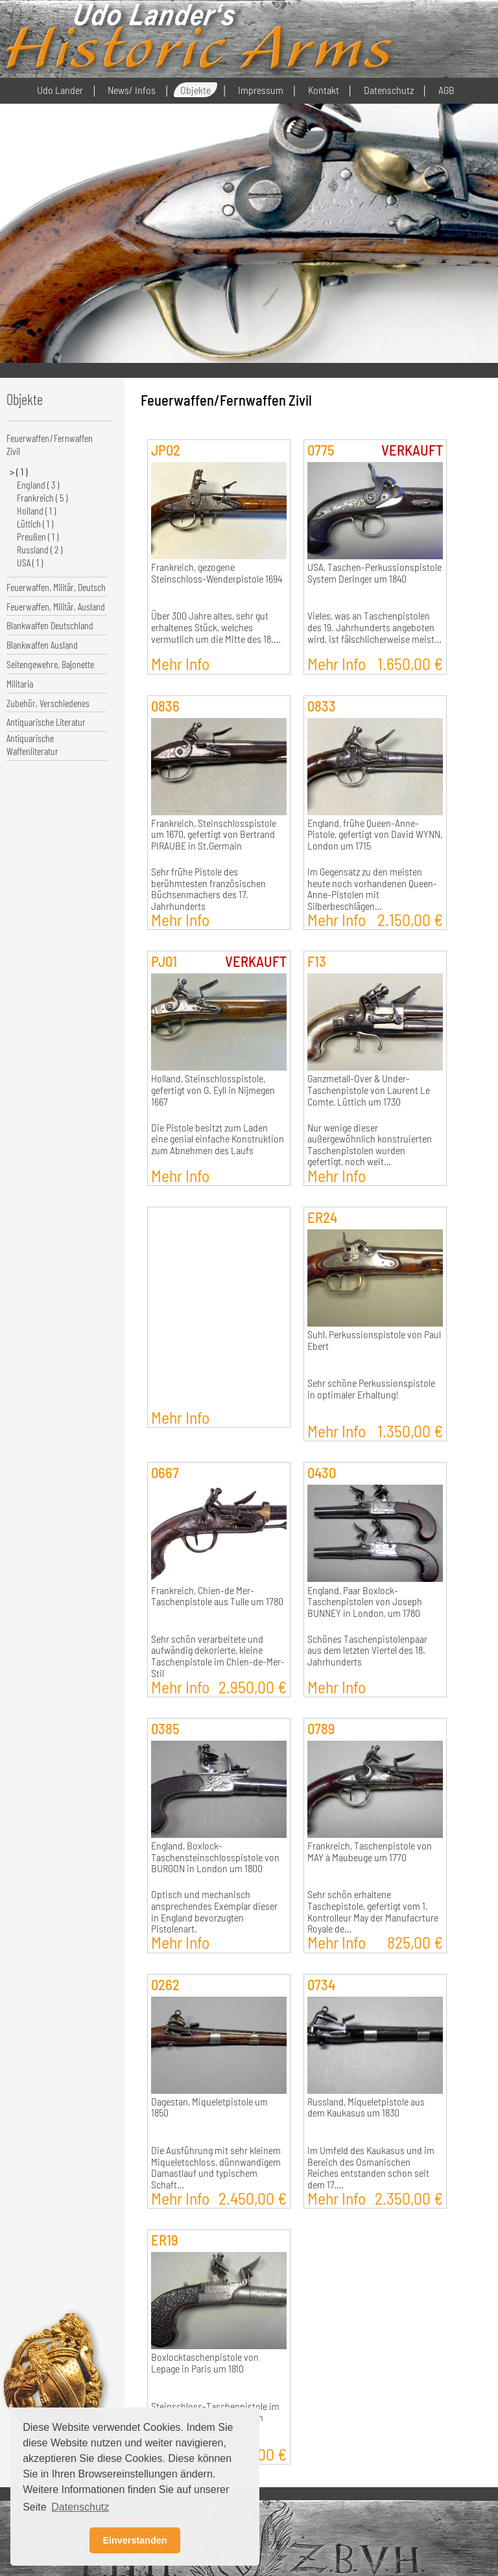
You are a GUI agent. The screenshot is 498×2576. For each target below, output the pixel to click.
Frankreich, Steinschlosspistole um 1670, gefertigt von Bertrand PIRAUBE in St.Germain (213, 834)
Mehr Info (180, 663)
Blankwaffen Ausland (42, 644)
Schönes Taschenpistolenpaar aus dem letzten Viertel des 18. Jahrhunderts (367, 1650)
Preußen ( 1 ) (37, 536)
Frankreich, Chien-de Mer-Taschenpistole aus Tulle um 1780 (217, 1596)
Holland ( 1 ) (36, 510)
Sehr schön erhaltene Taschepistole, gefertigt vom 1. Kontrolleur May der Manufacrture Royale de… (372, 1911)
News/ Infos (132, 90)
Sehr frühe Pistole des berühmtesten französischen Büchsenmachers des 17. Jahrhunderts (208, 889)
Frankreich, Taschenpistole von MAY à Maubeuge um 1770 (369, 1851)
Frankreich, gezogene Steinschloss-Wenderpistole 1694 (216, 573)
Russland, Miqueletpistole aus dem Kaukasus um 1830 (366, 2107)
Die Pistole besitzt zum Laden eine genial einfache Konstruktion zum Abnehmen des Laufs (217, 1139)
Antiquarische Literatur (46, 721)
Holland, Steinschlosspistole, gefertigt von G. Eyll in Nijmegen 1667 (213, 1090)
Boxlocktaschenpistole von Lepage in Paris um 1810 (205, 2362)
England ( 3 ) (38, 484)
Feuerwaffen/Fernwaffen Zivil (49, 444)
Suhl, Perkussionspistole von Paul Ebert (374, 1340)
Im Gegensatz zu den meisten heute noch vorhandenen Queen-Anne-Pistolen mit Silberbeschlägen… (372, 889)
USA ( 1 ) (30, 562)
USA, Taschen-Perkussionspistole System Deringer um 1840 (374, 573)
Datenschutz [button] (80, 2506)
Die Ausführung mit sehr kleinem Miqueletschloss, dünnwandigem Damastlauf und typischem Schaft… (216, 2167)
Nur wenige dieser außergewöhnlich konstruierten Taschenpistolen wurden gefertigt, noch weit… (369, 1145)
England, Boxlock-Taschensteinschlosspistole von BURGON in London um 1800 (215, 1857)
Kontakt (323, 90)
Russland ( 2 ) (39, 549)
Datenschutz (389, 90)
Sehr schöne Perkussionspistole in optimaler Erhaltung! (371, 1388)
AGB (446, 90)
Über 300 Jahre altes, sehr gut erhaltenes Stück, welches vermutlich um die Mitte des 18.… (216, 627)
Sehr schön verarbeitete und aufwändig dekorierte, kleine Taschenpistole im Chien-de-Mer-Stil (218, 1656)
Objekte (195, 90)
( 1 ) (22, 471)
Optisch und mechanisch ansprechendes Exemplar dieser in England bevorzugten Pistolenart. (214, 1911)
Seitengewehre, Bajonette (50, 664)
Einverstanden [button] (134, 2540)
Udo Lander (60, 90)
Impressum (260, 90)
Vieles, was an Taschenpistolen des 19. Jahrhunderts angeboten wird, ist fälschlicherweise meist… (374, 627)
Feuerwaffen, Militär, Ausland (55, 606)
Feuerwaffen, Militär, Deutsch (56, 587)
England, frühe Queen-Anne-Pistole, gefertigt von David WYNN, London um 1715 (374, 834)
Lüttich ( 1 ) (35, 523)
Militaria (19, 683)
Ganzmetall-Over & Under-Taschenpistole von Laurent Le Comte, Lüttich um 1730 (368, 1090)
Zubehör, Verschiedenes (47, 703)
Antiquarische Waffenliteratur (32, 744)
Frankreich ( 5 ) (42, 497)
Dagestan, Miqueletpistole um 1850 (209, 2107)
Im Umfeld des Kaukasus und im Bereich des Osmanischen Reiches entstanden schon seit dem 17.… (370, 2167)
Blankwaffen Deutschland (49, 625)
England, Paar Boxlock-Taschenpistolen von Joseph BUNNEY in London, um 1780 (364, 1601)
